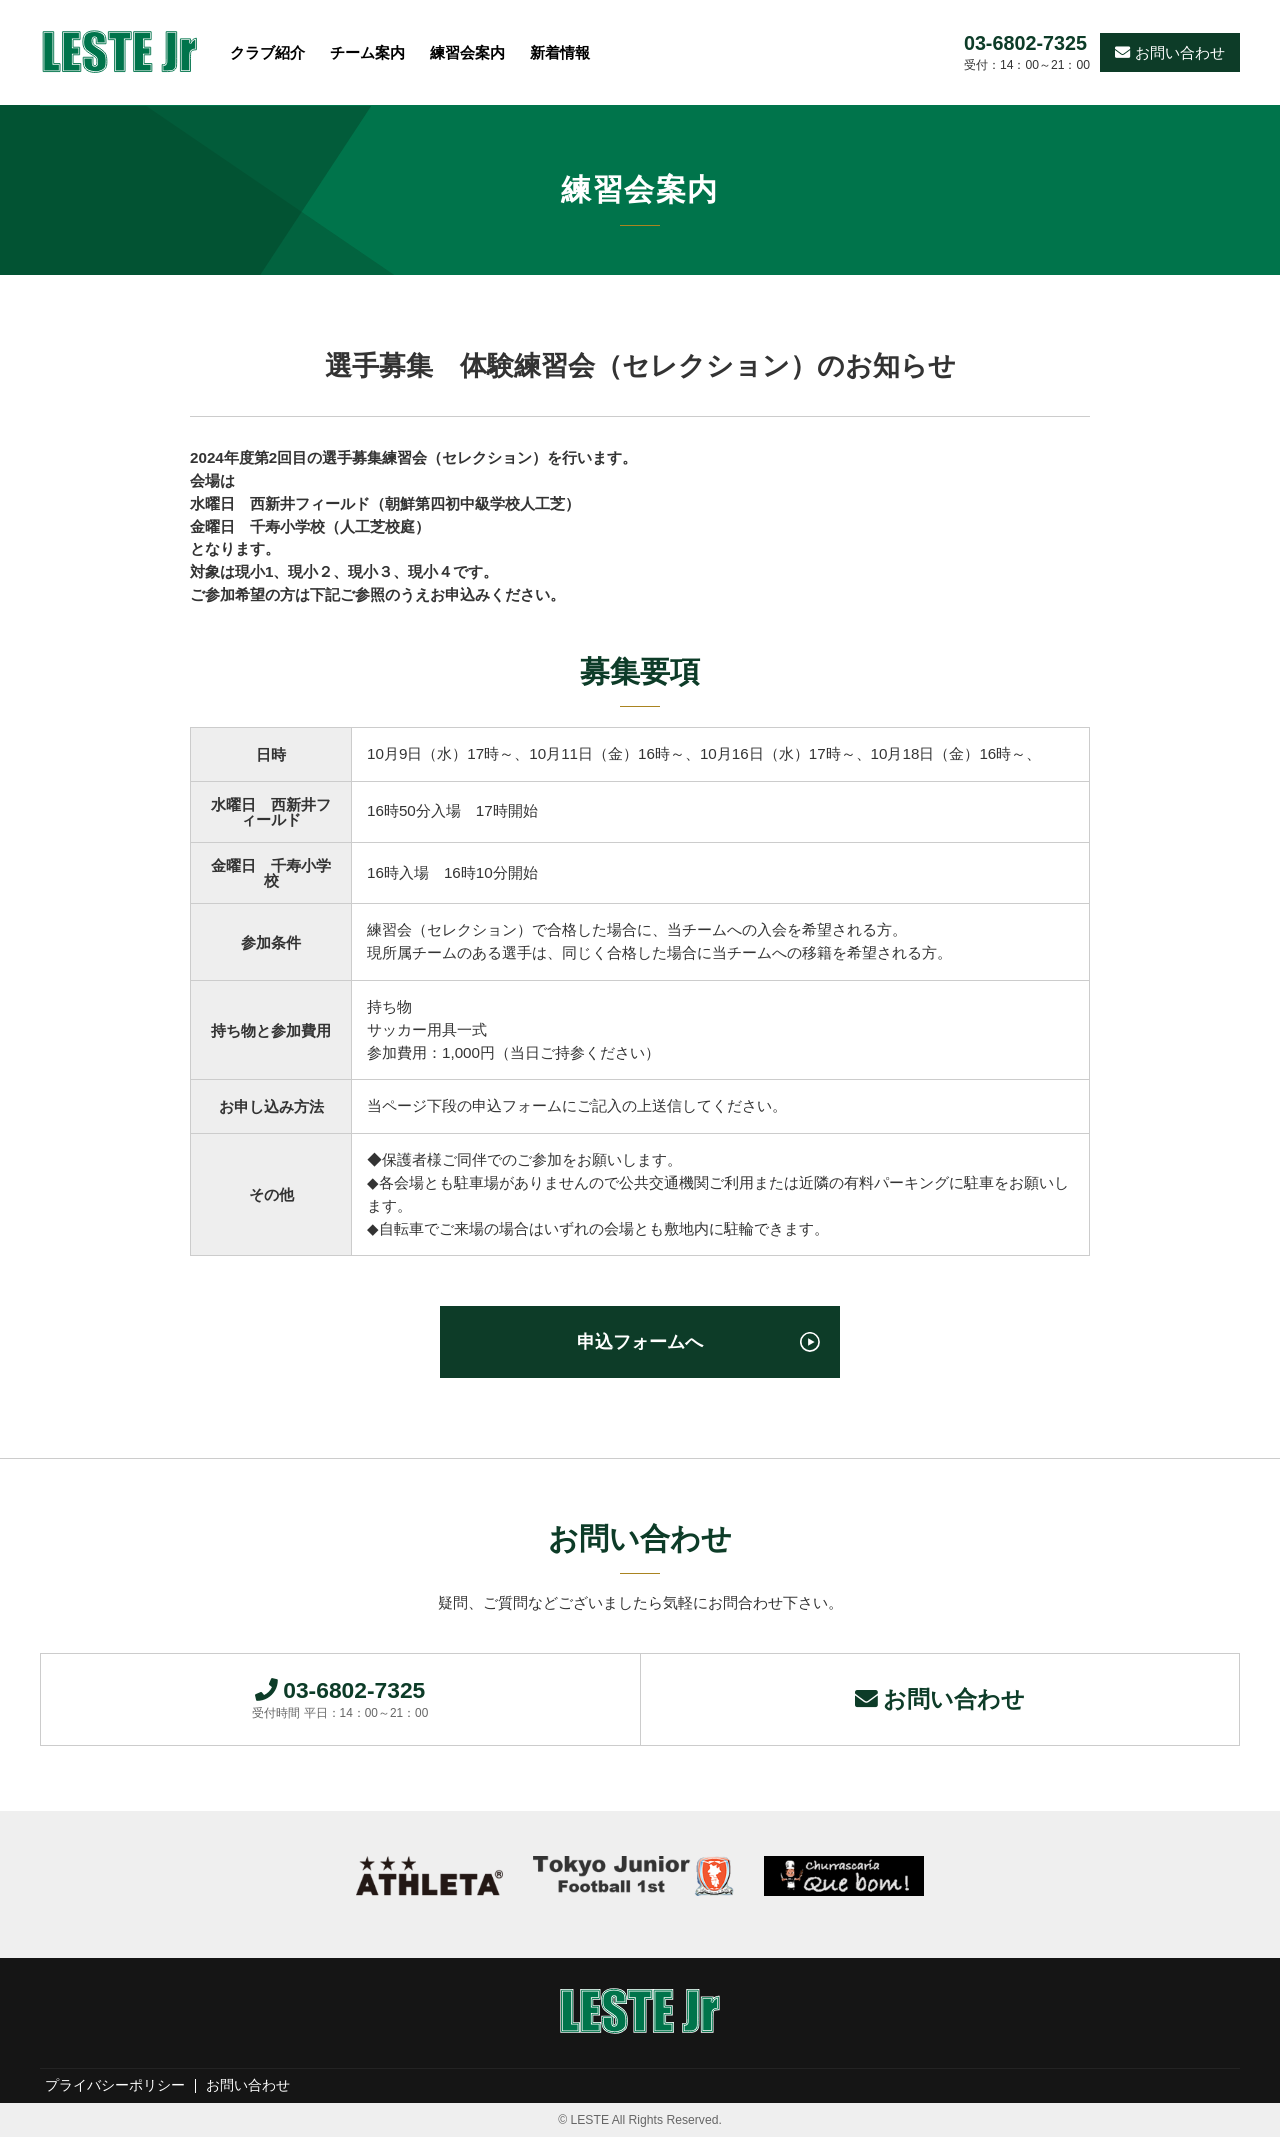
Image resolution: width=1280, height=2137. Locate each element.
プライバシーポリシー (115, 2086)
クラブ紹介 (267, 52)
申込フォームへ (640, 1341)
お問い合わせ (1170, 52)
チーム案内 (367, 52)
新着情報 (560, 52)
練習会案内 (467, 52)
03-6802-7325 (1025, 44)
